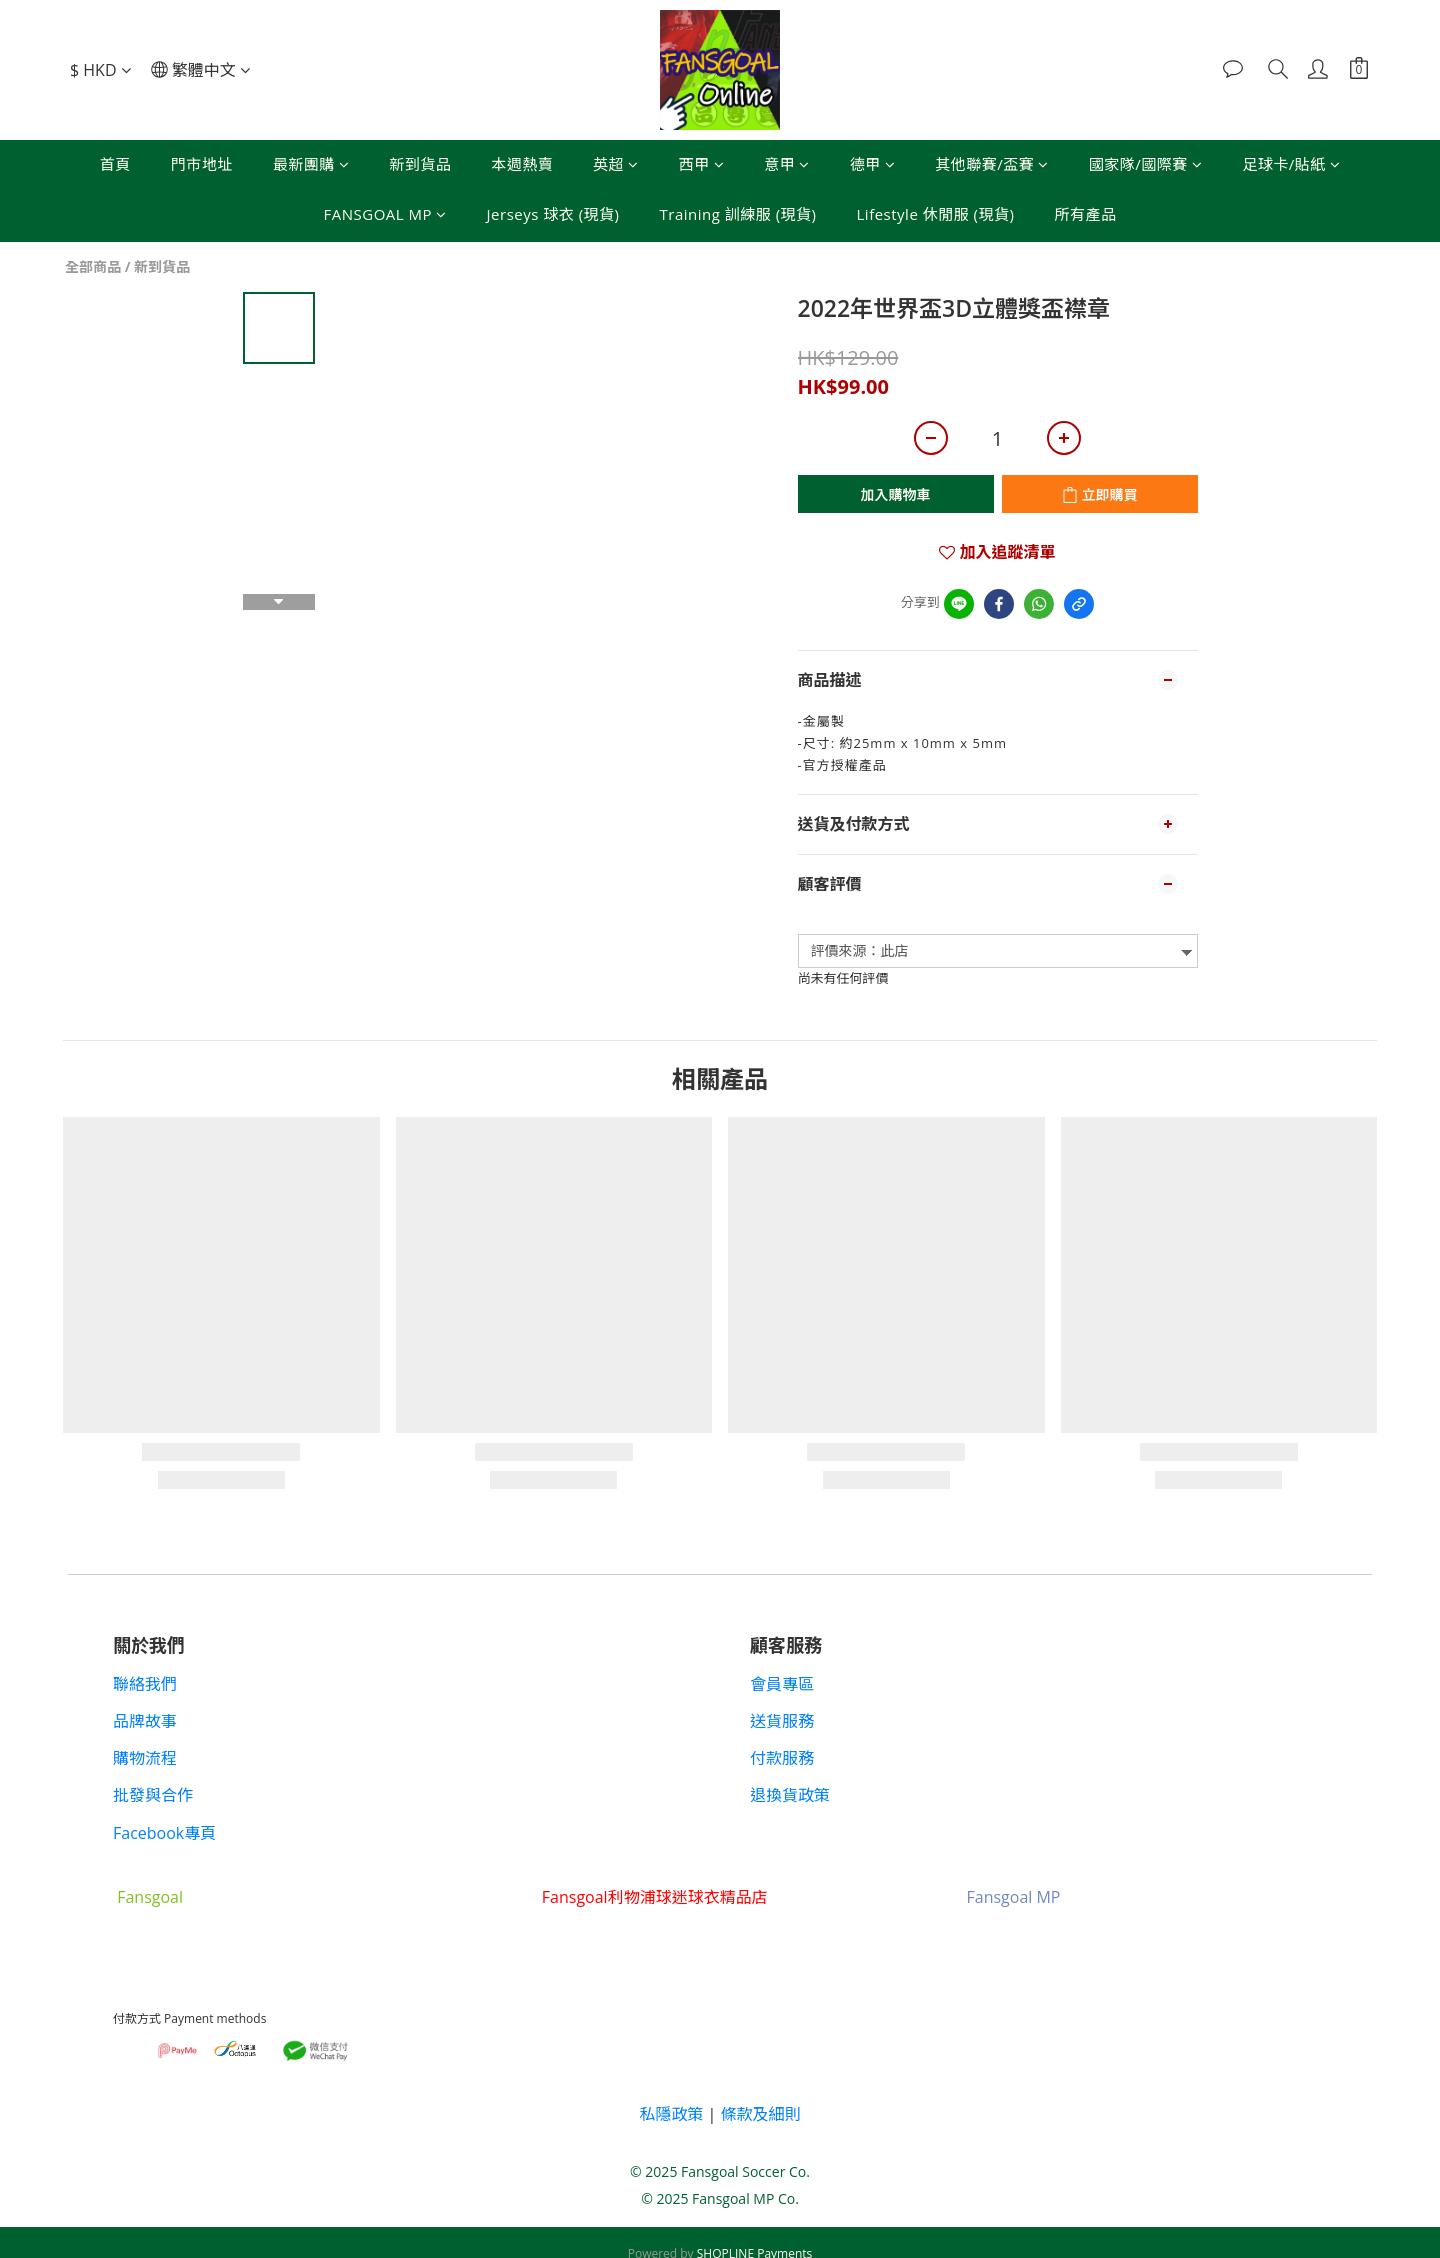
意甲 (787, 164)
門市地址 (202, 164)
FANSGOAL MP (385, 214)
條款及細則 (761, 2114)
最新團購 (311, 164)
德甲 (873, 164)
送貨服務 (782, 1721)
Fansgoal (150, 1897)
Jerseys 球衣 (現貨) (553, 214)
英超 (616, 164)
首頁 (115, 164)
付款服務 (782, 1758)
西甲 (702, 164)
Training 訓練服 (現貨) (738, 214)
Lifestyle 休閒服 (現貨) (936, 214)
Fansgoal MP (1013, 1897)
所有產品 (1085, 214)
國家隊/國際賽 (1146, 164)
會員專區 (782, 1684)
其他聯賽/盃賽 (992, 164)
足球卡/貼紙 (1291, 164)
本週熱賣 (522, 164)
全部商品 (93, 266)
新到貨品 (420, 164)
